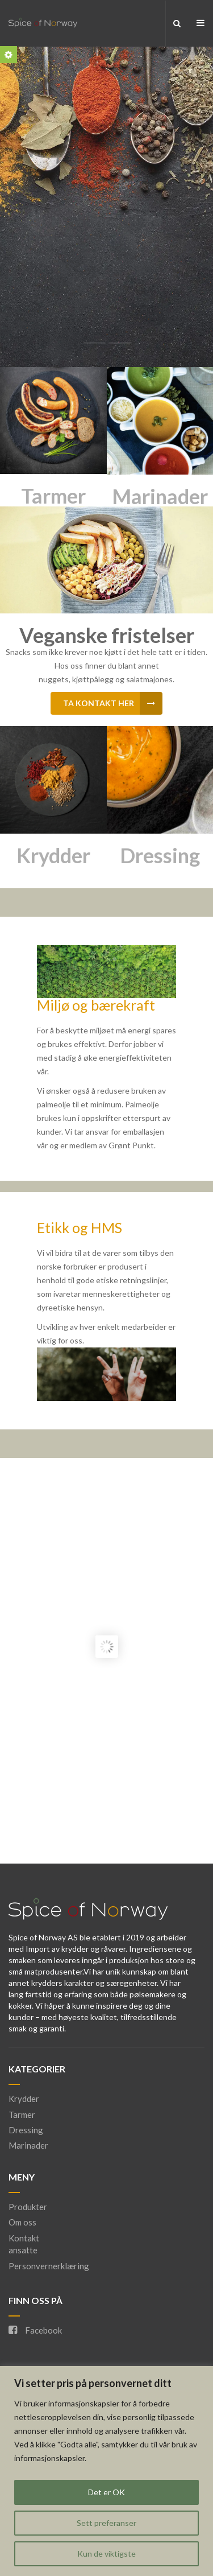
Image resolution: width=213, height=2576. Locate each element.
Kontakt (24, 2238)
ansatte (23, 2250)
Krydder (53, 855)
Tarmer (53, 495)
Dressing (160, 855)
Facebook (35, 2330)
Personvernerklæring (49, 2266)
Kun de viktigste (106, 2553)
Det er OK (106, 2492)
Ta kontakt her (112, 703)
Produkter (28, 2207)
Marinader (160, 496)
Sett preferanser (106, 2523)
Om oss (22, 2222)
